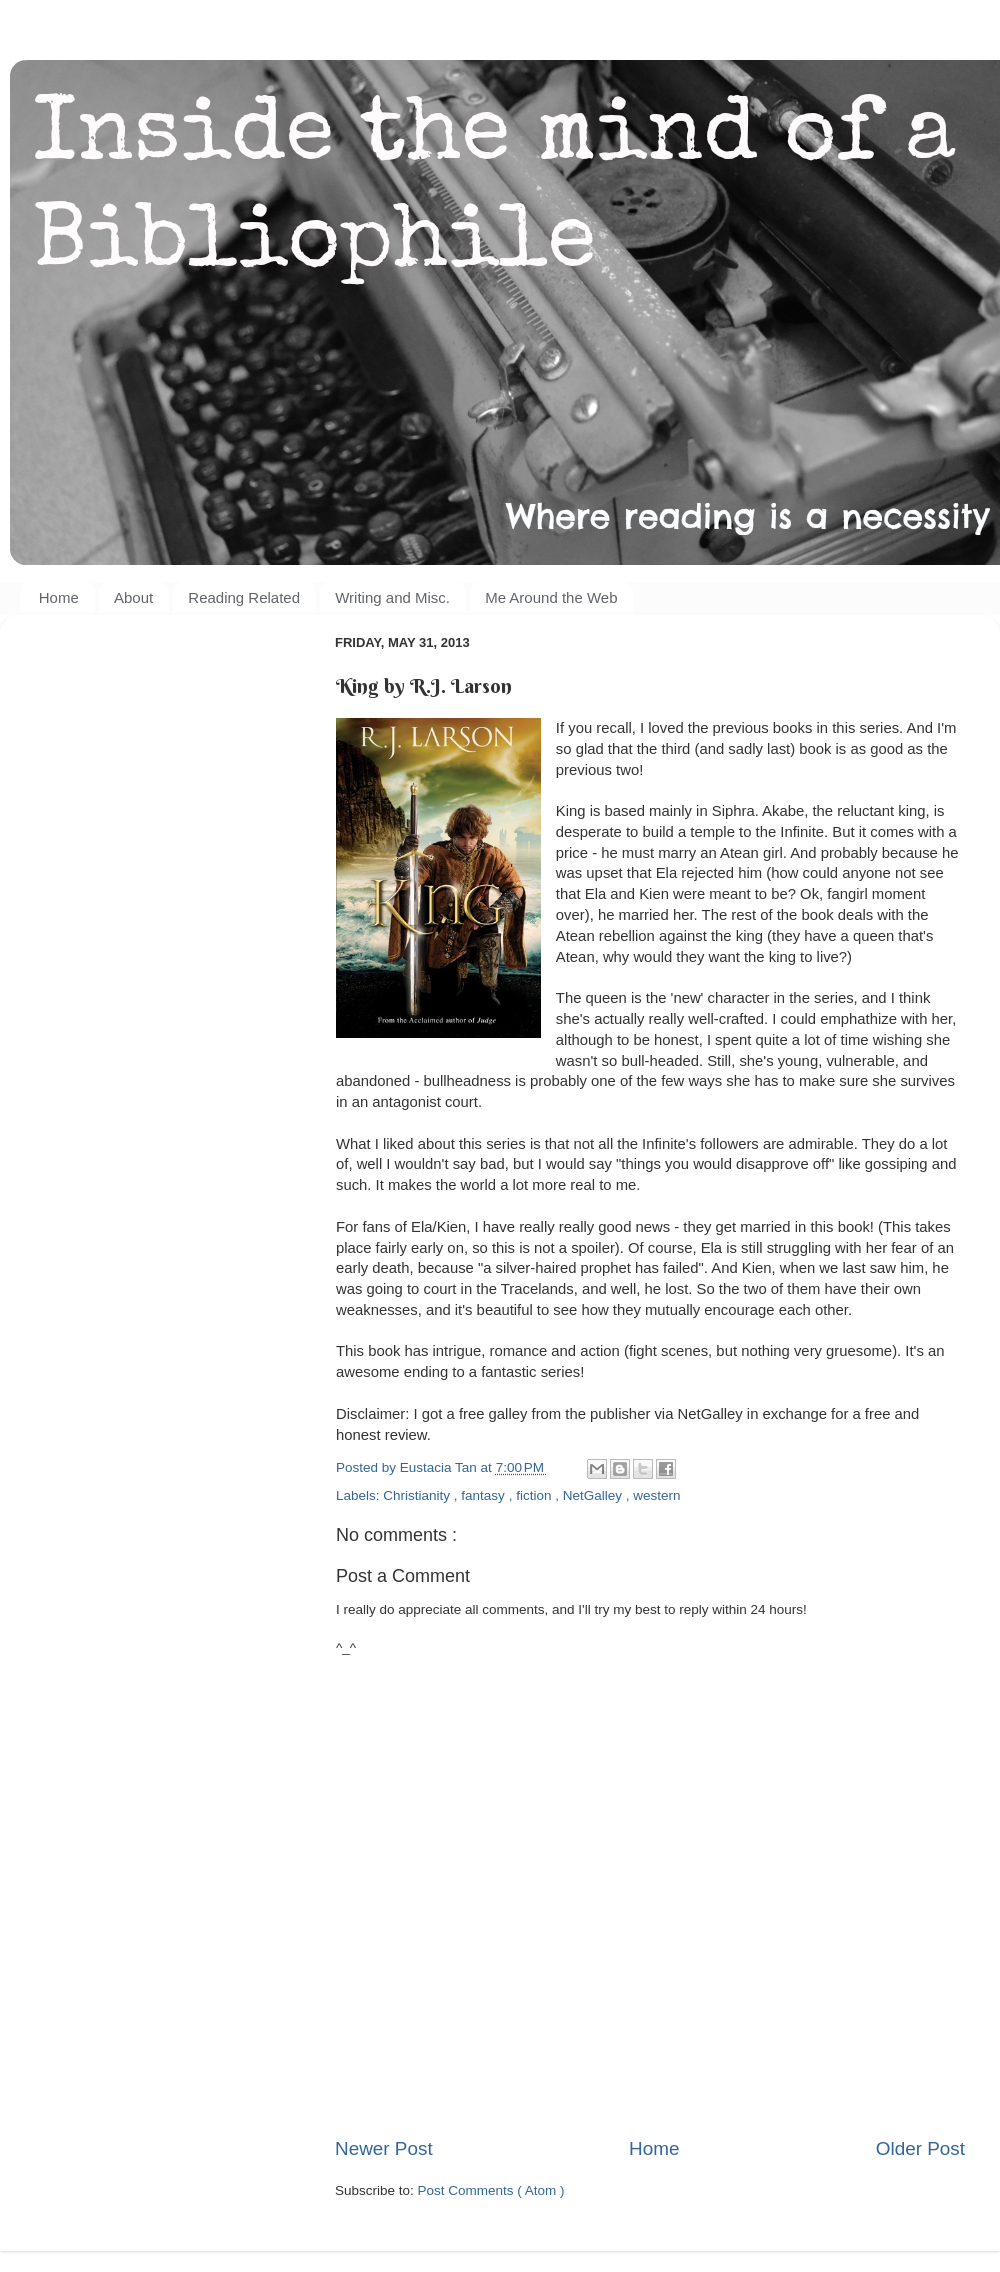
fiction (535, 1495)
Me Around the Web (551, 597)
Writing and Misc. (392, 597)
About (133, 597)
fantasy (484, 1495)
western (656, 1495)
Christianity (418, 1495)
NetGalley (594, 1495)
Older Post (920, 2148)
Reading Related (244, 597)
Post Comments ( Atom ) (491, 2190)
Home (59, 597)
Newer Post (384, 2148)
